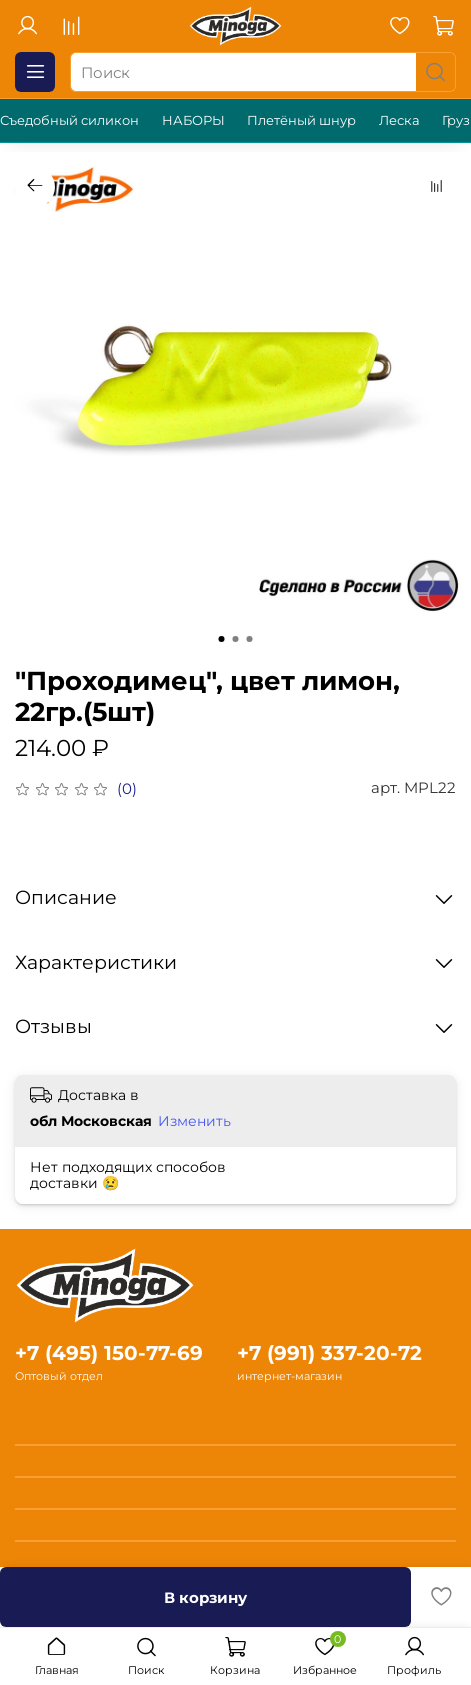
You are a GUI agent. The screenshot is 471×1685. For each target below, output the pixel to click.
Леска (399, 120)
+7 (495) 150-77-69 (109, 1353)
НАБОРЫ (193, 120)
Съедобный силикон (69, 120)
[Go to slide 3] (250, 639)
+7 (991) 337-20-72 (329, 1353)
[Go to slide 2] (236, 639)
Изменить (194, 1121)
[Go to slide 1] (222, 639)
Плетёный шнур (301, 120)
